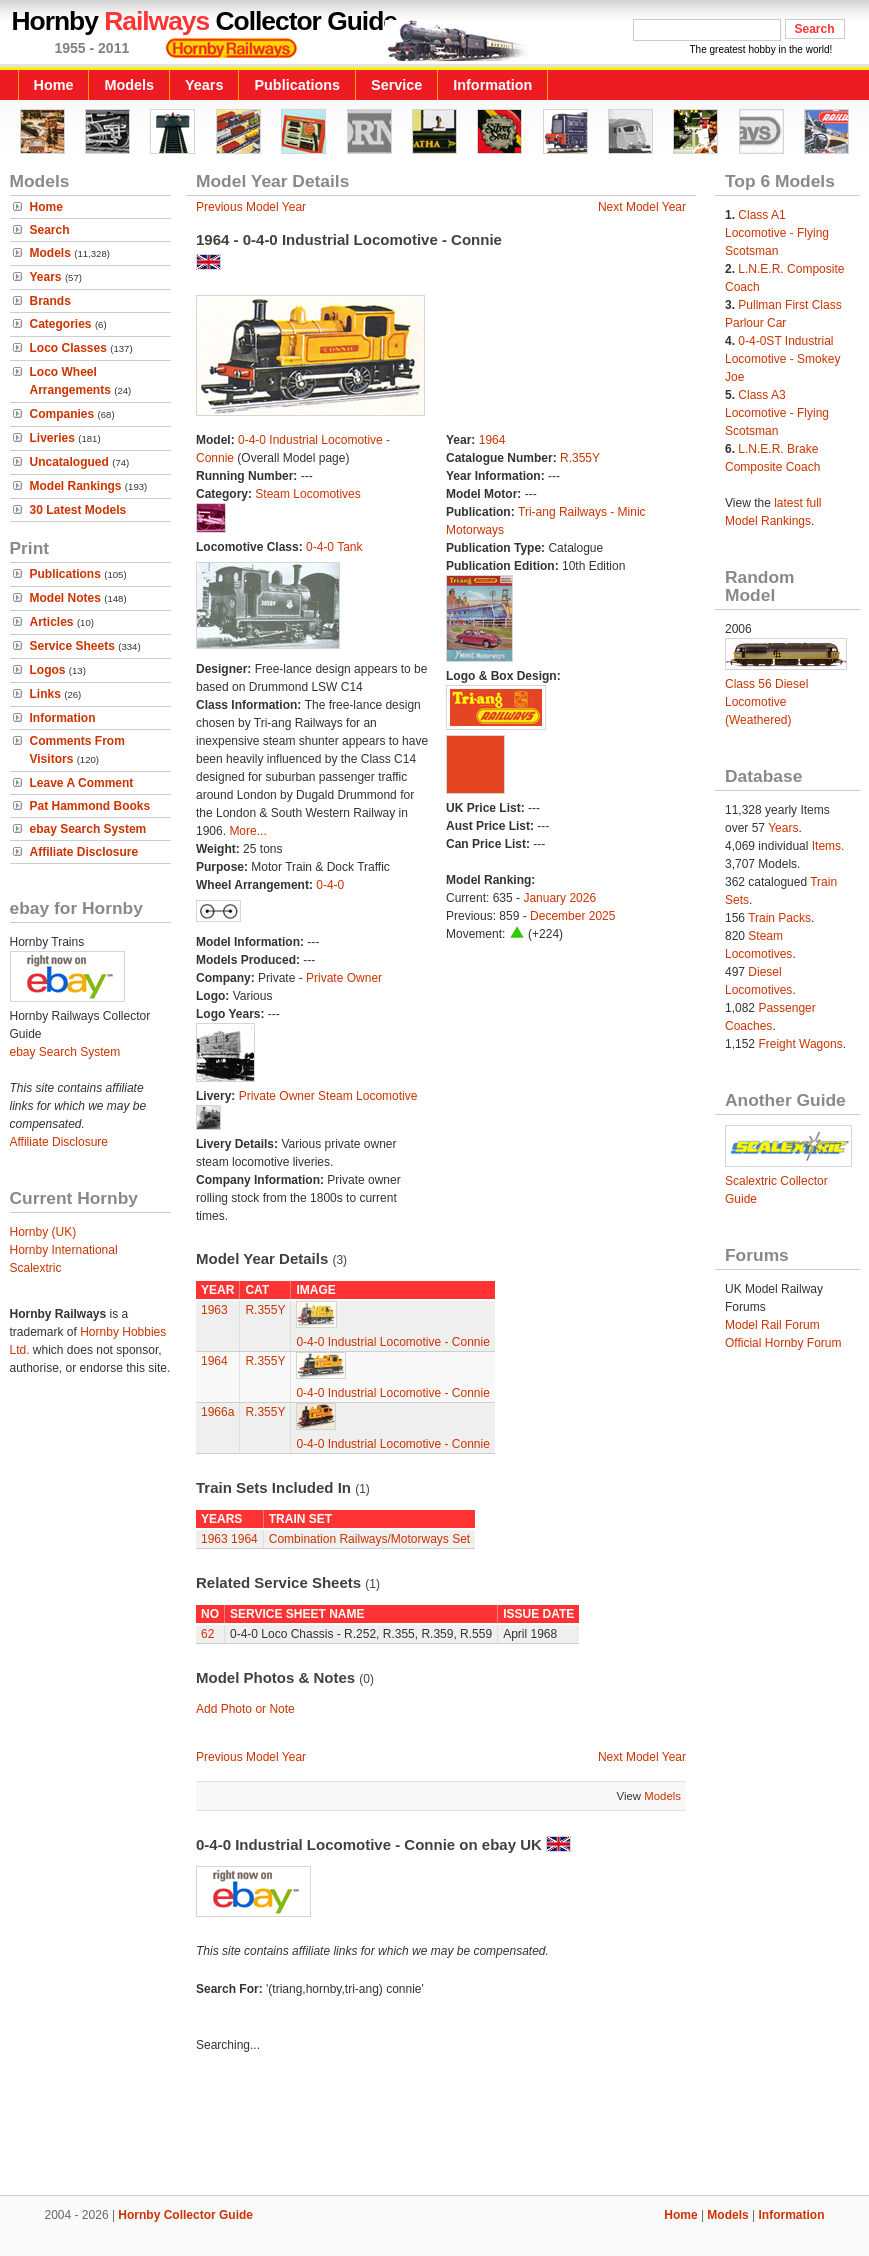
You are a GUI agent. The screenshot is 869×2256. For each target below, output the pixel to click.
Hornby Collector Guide (185, 2215)
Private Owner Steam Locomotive (328, 1096)
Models (129, 85)
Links (45, 694)
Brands (50, 301)
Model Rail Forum (772, 1325)
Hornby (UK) (43, 1232)
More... (247, 831)
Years (204, 85)
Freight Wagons (800, 1044)
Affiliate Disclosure (84, 852)
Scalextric (36, 1268)
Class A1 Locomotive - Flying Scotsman (777, 233)
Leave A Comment (82, 783)
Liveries (52, 438)
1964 (492, 440)
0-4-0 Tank (334, 547)
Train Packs (779, 918)
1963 (214, 1310)
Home (54, 85)
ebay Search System (88, 829)
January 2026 (559, 898)
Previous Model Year (251, 207)
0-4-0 (330, 885)
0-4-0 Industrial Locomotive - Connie (392, 1342)
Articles (52, 622)
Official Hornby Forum (783, 1343)
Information (492, 85)
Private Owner (344, 978)
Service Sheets (72, 646)
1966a (217, 1412)
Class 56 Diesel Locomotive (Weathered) (766, 702)
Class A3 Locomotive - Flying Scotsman (777, 413)
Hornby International (64, 1250)
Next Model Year (642, 207)
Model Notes (65, 598)
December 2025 (572, 916)
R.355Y (580, 458)
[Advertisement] (435, 2127)
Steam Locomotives (307, 494)
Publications (297, 85)
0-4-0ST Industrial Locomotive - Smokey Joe (782, 359)
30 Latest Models (78, 510)
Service (396, 85)
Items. (828, 846)
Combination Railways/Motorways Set (369, 1539)
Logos (48, 670)
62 (207, 1634)
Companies (62, 414)
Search (50, 230)
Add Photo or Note (245, 1709)
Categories (61, 324)
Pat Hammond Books (90, 806)
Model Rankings (76, 486)
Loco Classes (68, 348)
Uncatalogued (69, 462)
